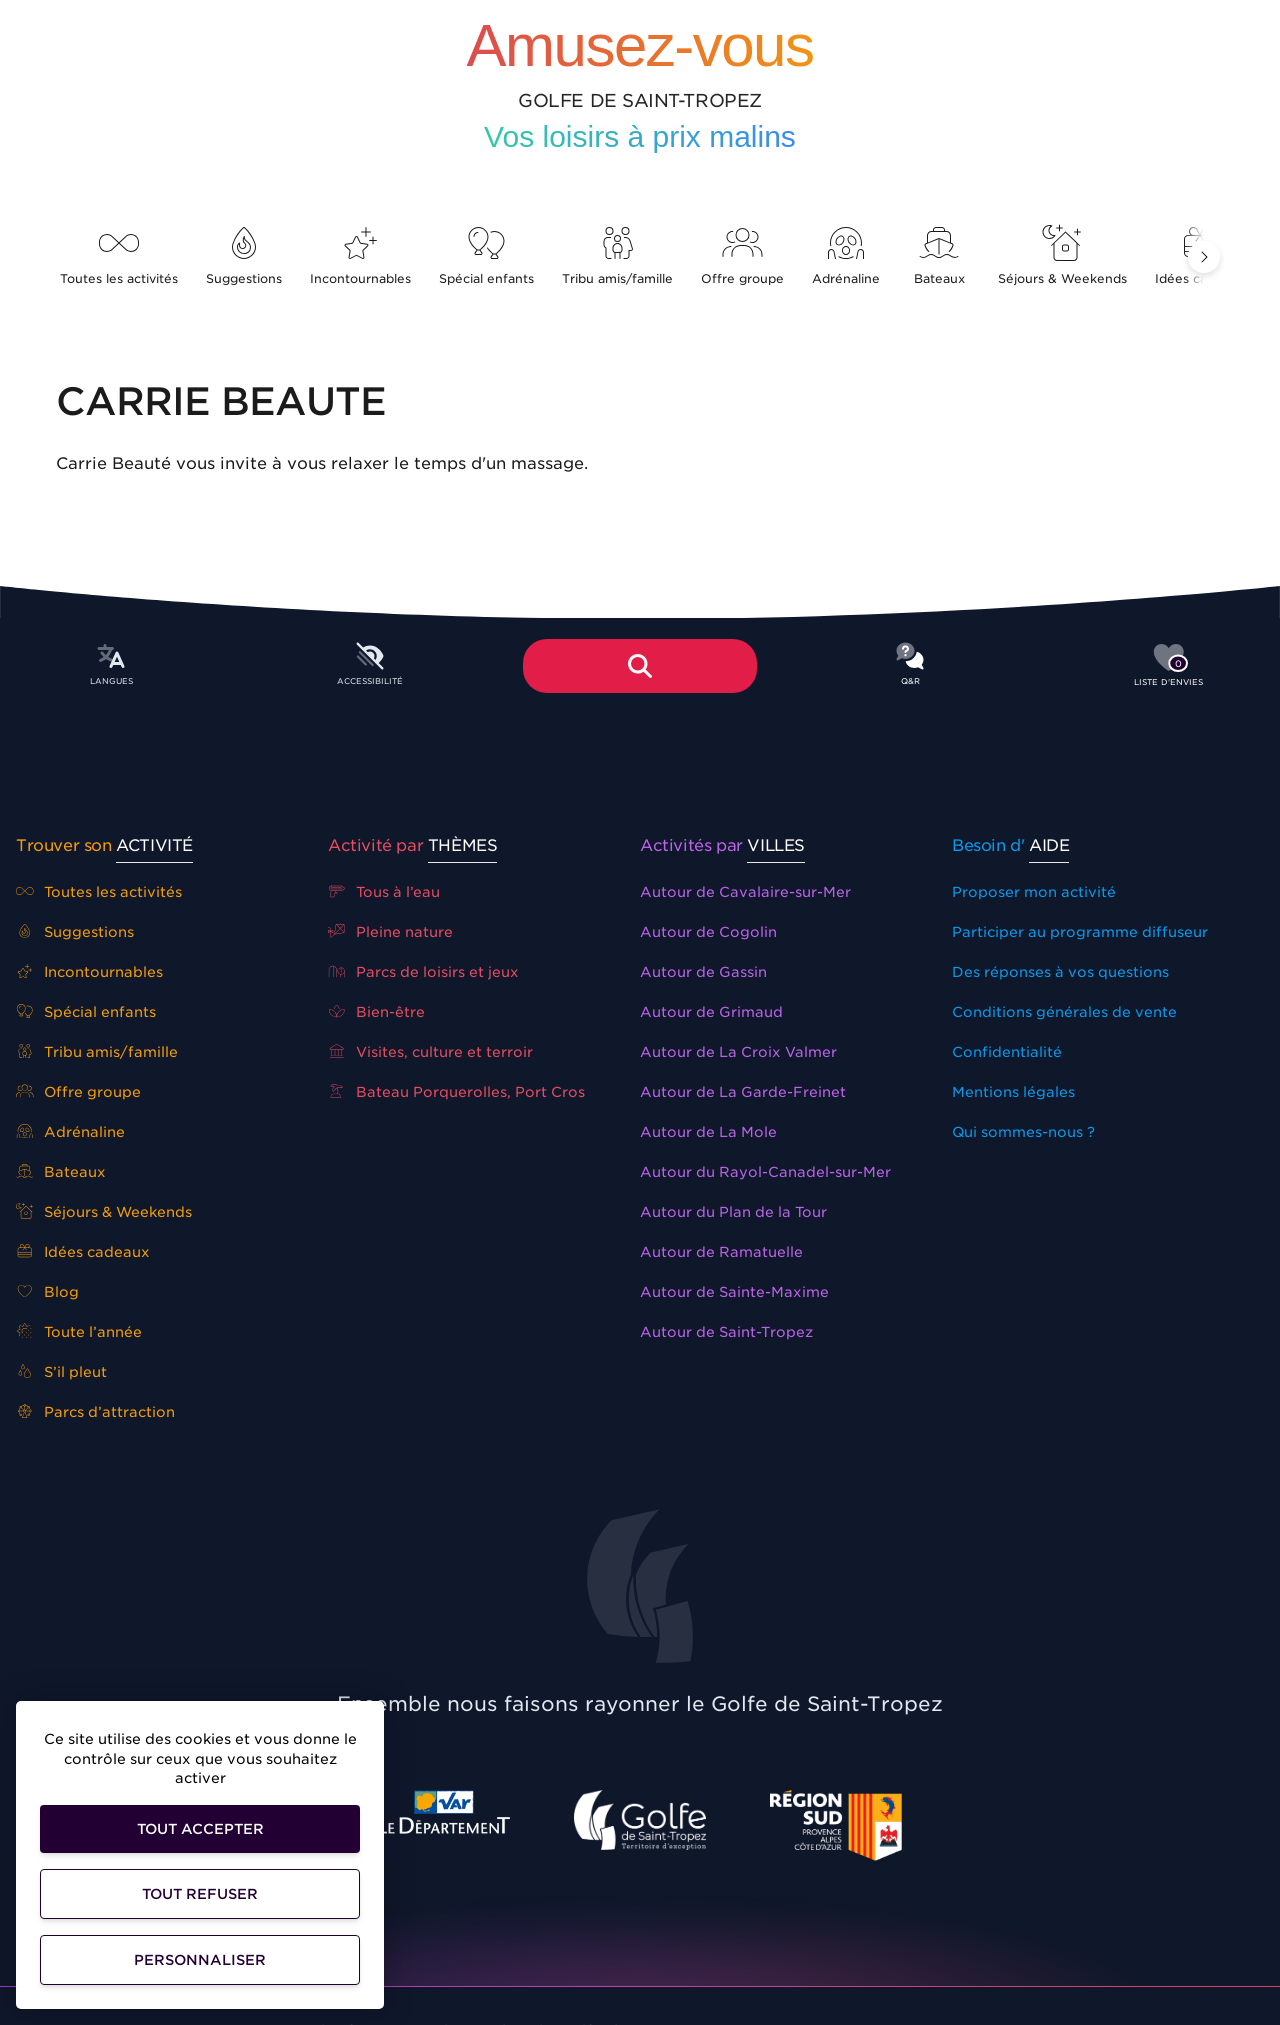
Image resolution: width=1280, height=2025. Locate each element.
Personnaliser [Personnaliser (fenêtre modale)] (200, 1960)
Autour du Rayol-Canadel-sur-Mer (765, 1172)
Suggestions (244, 256)
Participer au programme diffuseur (1080, 932)
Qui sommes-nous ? (1023, 1132)
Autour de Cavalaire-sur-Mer (745, 892)
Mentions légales (1013, 1092)
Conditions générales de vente (1064, 1012)
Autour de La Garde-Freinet (743, 1092)
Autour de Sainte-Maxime (734, 1292)
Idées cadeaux (83, 1252)
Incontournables (360, 256)
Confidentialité (1007, 1052)
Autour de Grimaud (711, 1012)
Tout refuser (200, 1894)
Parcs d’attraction (95, 1412)
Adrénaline (846, 256)
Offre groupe (742, 256)
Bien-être (376, 1012)
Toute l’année (79, 1332)
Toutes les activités (119, 256)
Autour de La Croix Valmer (738, 1052)
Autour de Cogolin (708, 932)
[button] (1204, 257)
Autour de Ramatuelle (721, 1252)
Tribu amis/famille (617, 256)
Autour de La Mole (708, 1132)
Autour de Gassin (703, 972)
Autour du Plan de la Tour (733, 1212)
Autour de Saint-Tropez (726, 1332)
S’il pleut (61, 1372)
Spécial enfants (486, 256)
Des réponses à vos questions (1060, 972)
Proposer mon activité (1034, 892)
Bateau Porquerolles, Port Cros (456, 1092)
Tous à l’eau (384, 892)
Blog (47, 1292)
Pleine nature (390, 932)
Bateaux (939, 256)
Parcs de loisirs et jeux (423, 972)
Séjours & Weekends (1062, 256)
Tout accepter (200, 1829)
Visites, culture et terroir (430, 1052)
